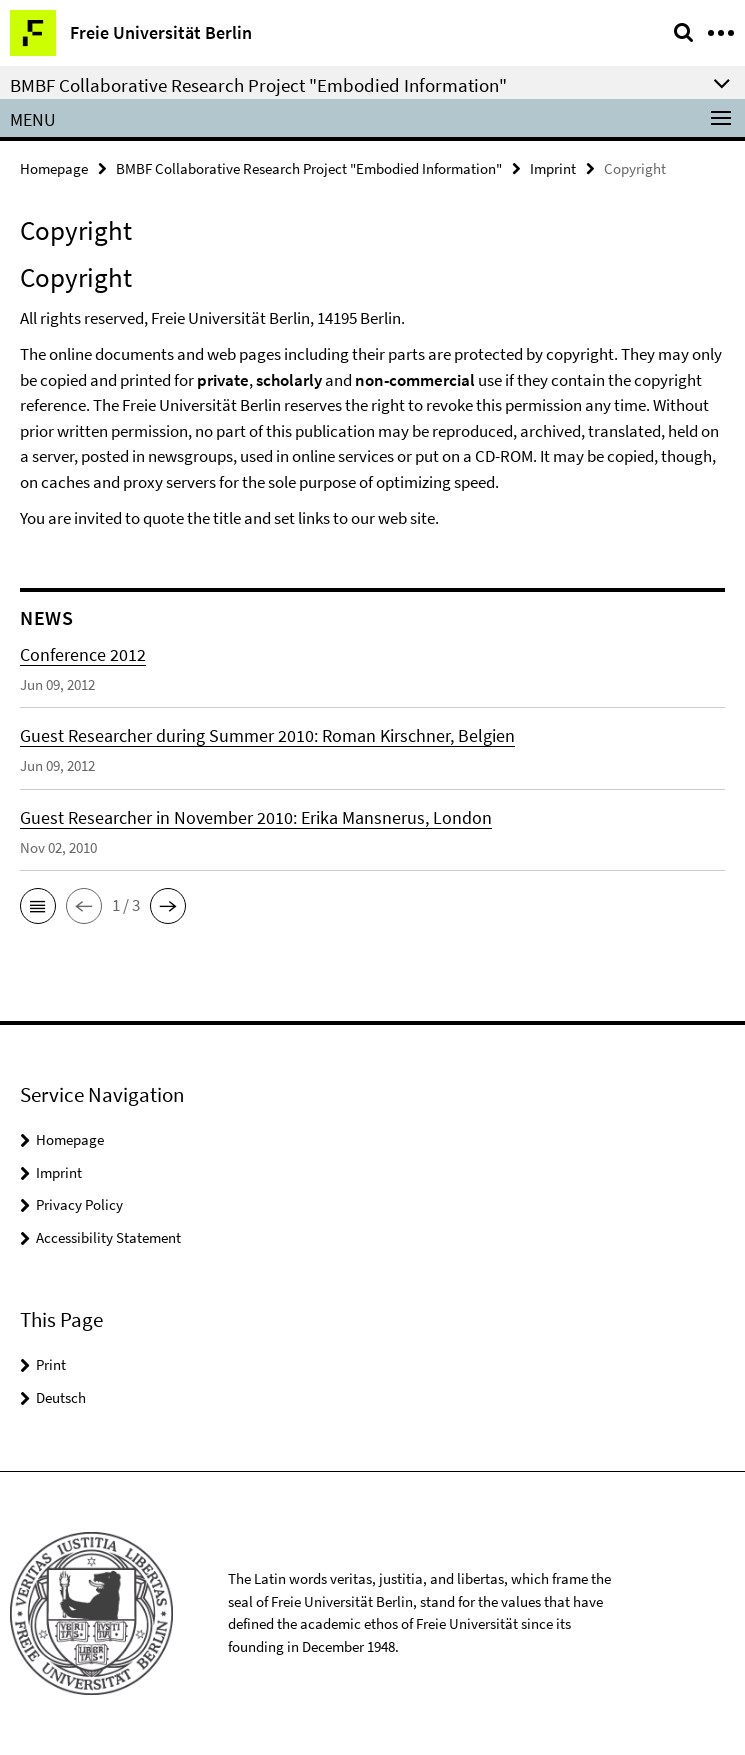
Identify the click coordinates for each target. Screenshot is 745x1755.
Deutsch (61, 1397)
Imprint (553, 168)
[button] (38, 906)
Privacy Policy (79, 1204)
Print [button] (51, 1364)
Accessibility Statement (108, 1237)
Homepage (54, 168)
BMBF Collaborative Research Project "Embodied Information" (309, 168)
